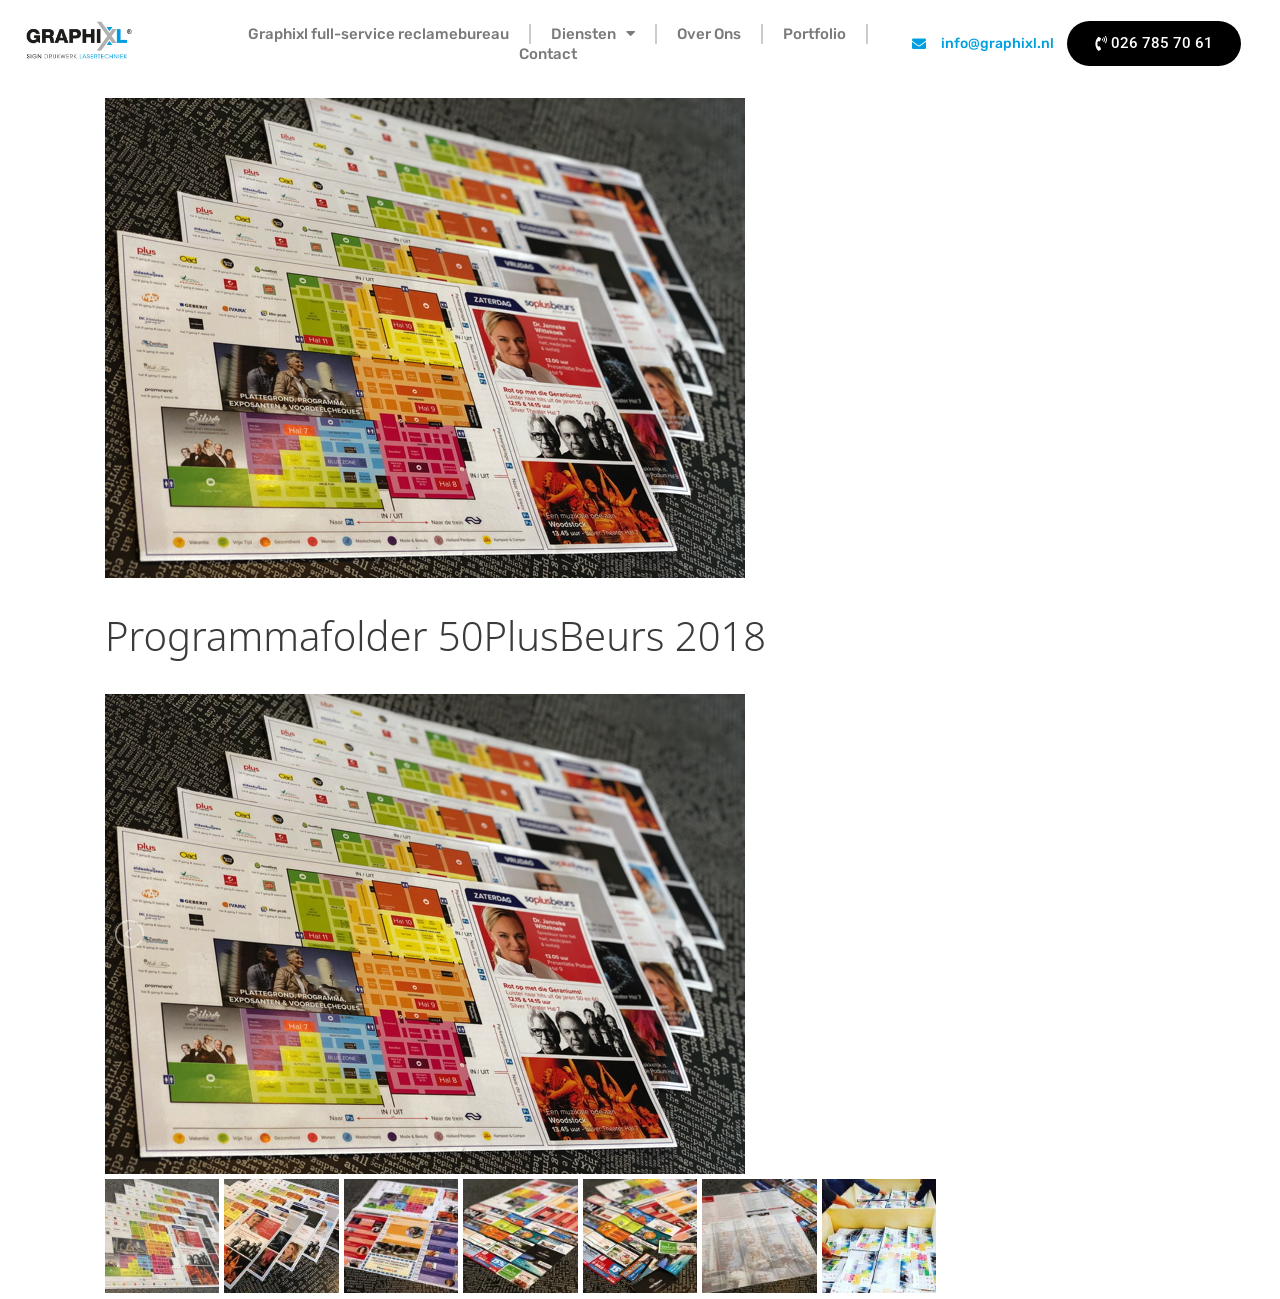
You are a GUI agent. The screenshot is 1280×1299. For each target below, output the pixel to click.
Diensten (593, 34)
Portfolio (814, 34)
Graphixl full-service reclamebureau (378, 34)
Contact (548, 54)
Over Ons (709, 34)
